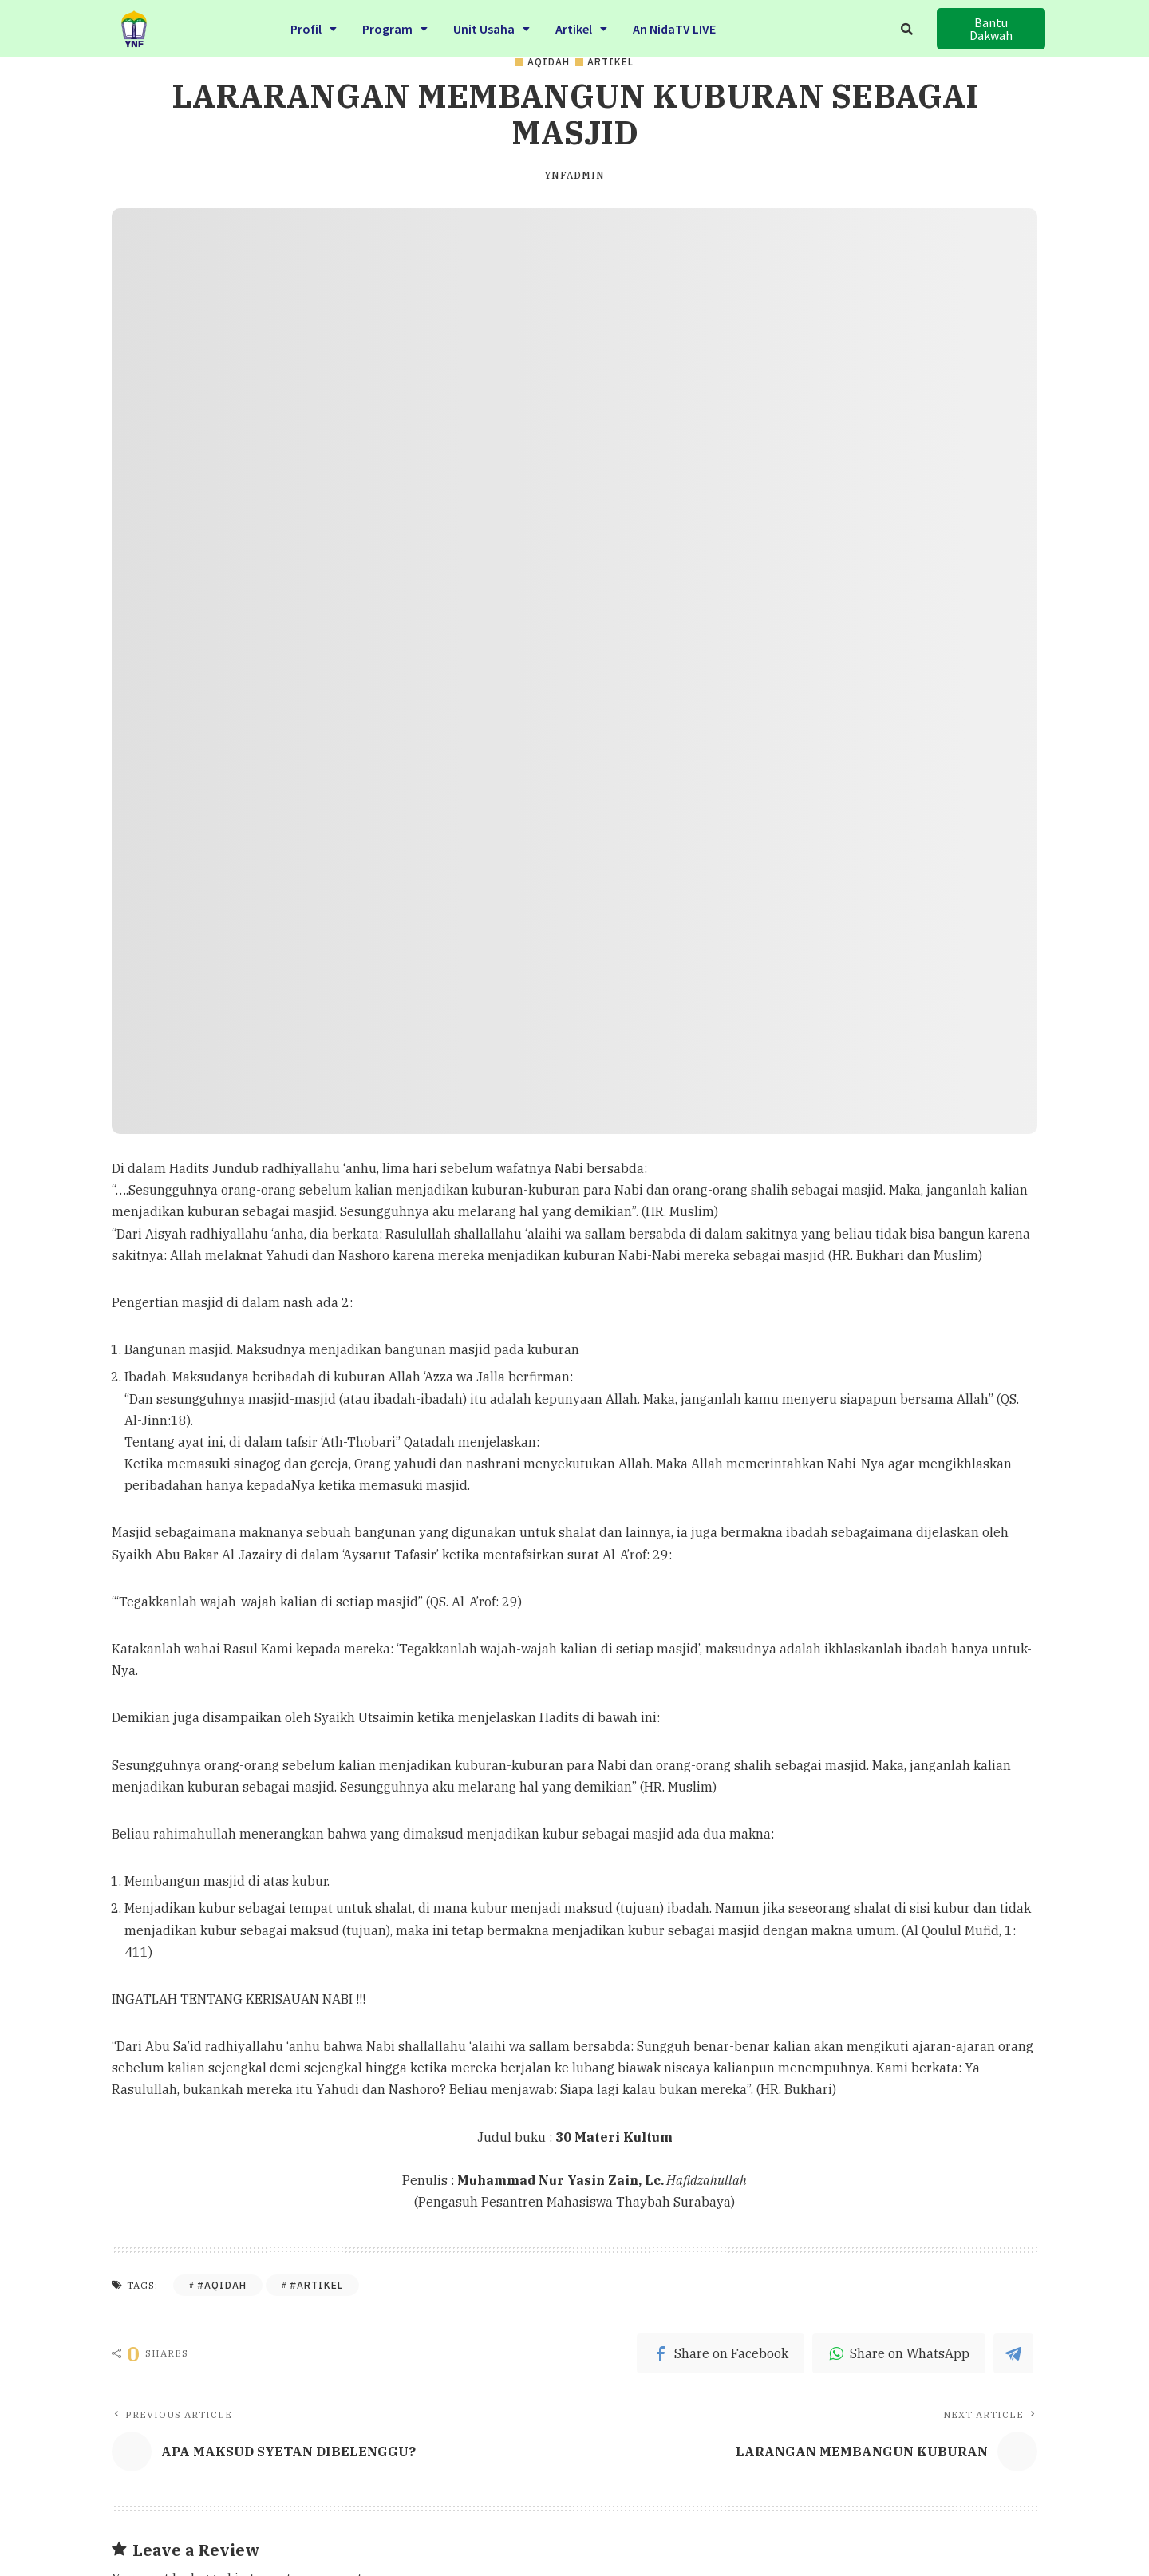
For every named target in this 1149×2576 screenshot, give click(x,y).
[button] (991, 26)
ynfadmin (574, 175)
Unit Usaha (491, 19)
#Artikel (316, 2285)
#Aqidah (222, 2285)
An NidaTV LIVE (674, 19)
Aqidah (548, 62)
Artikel (581, 19)
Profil (313, 19)
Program (395, 19)
